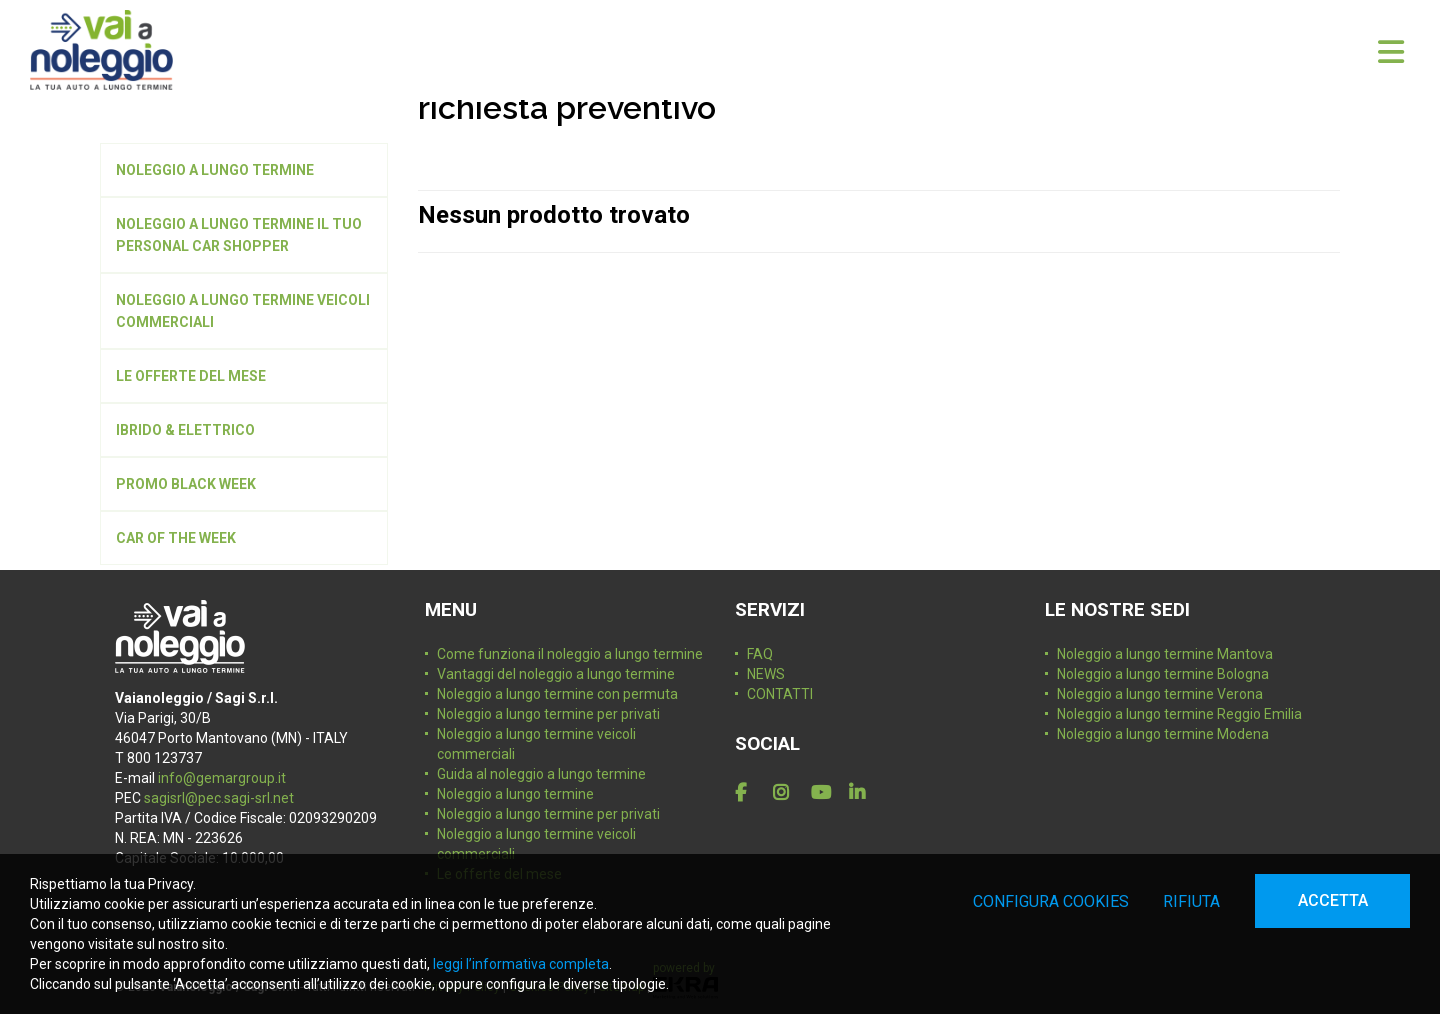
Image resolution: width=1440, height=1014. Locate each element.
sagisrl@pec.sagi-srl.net (219, 798)
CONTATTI (780, 694)
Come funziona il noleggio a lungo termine (570, 654)
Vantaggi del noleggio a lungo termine (556, 674)
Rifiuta (1191, 901)
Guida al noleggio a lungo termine (541, 774)
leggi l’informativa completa (521, 964)
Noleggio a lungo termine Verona (1160, 694)
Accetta (1333, 900)
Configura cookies (1051, 901)
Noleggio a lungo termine (515, 794)
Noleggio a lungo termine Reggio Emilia (1179, 714)
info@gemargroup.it (222, 778)
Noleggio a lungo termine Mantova (1165, 654)
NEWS (766, 674)
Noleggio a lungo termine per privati (548, 714)
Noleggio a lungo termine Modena (1163, 734)
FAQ (760, 654)
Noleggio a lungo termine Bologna (1163, 674)
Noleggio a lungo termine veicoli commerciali (536, 744)
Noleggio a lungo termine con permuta (557, 694)
